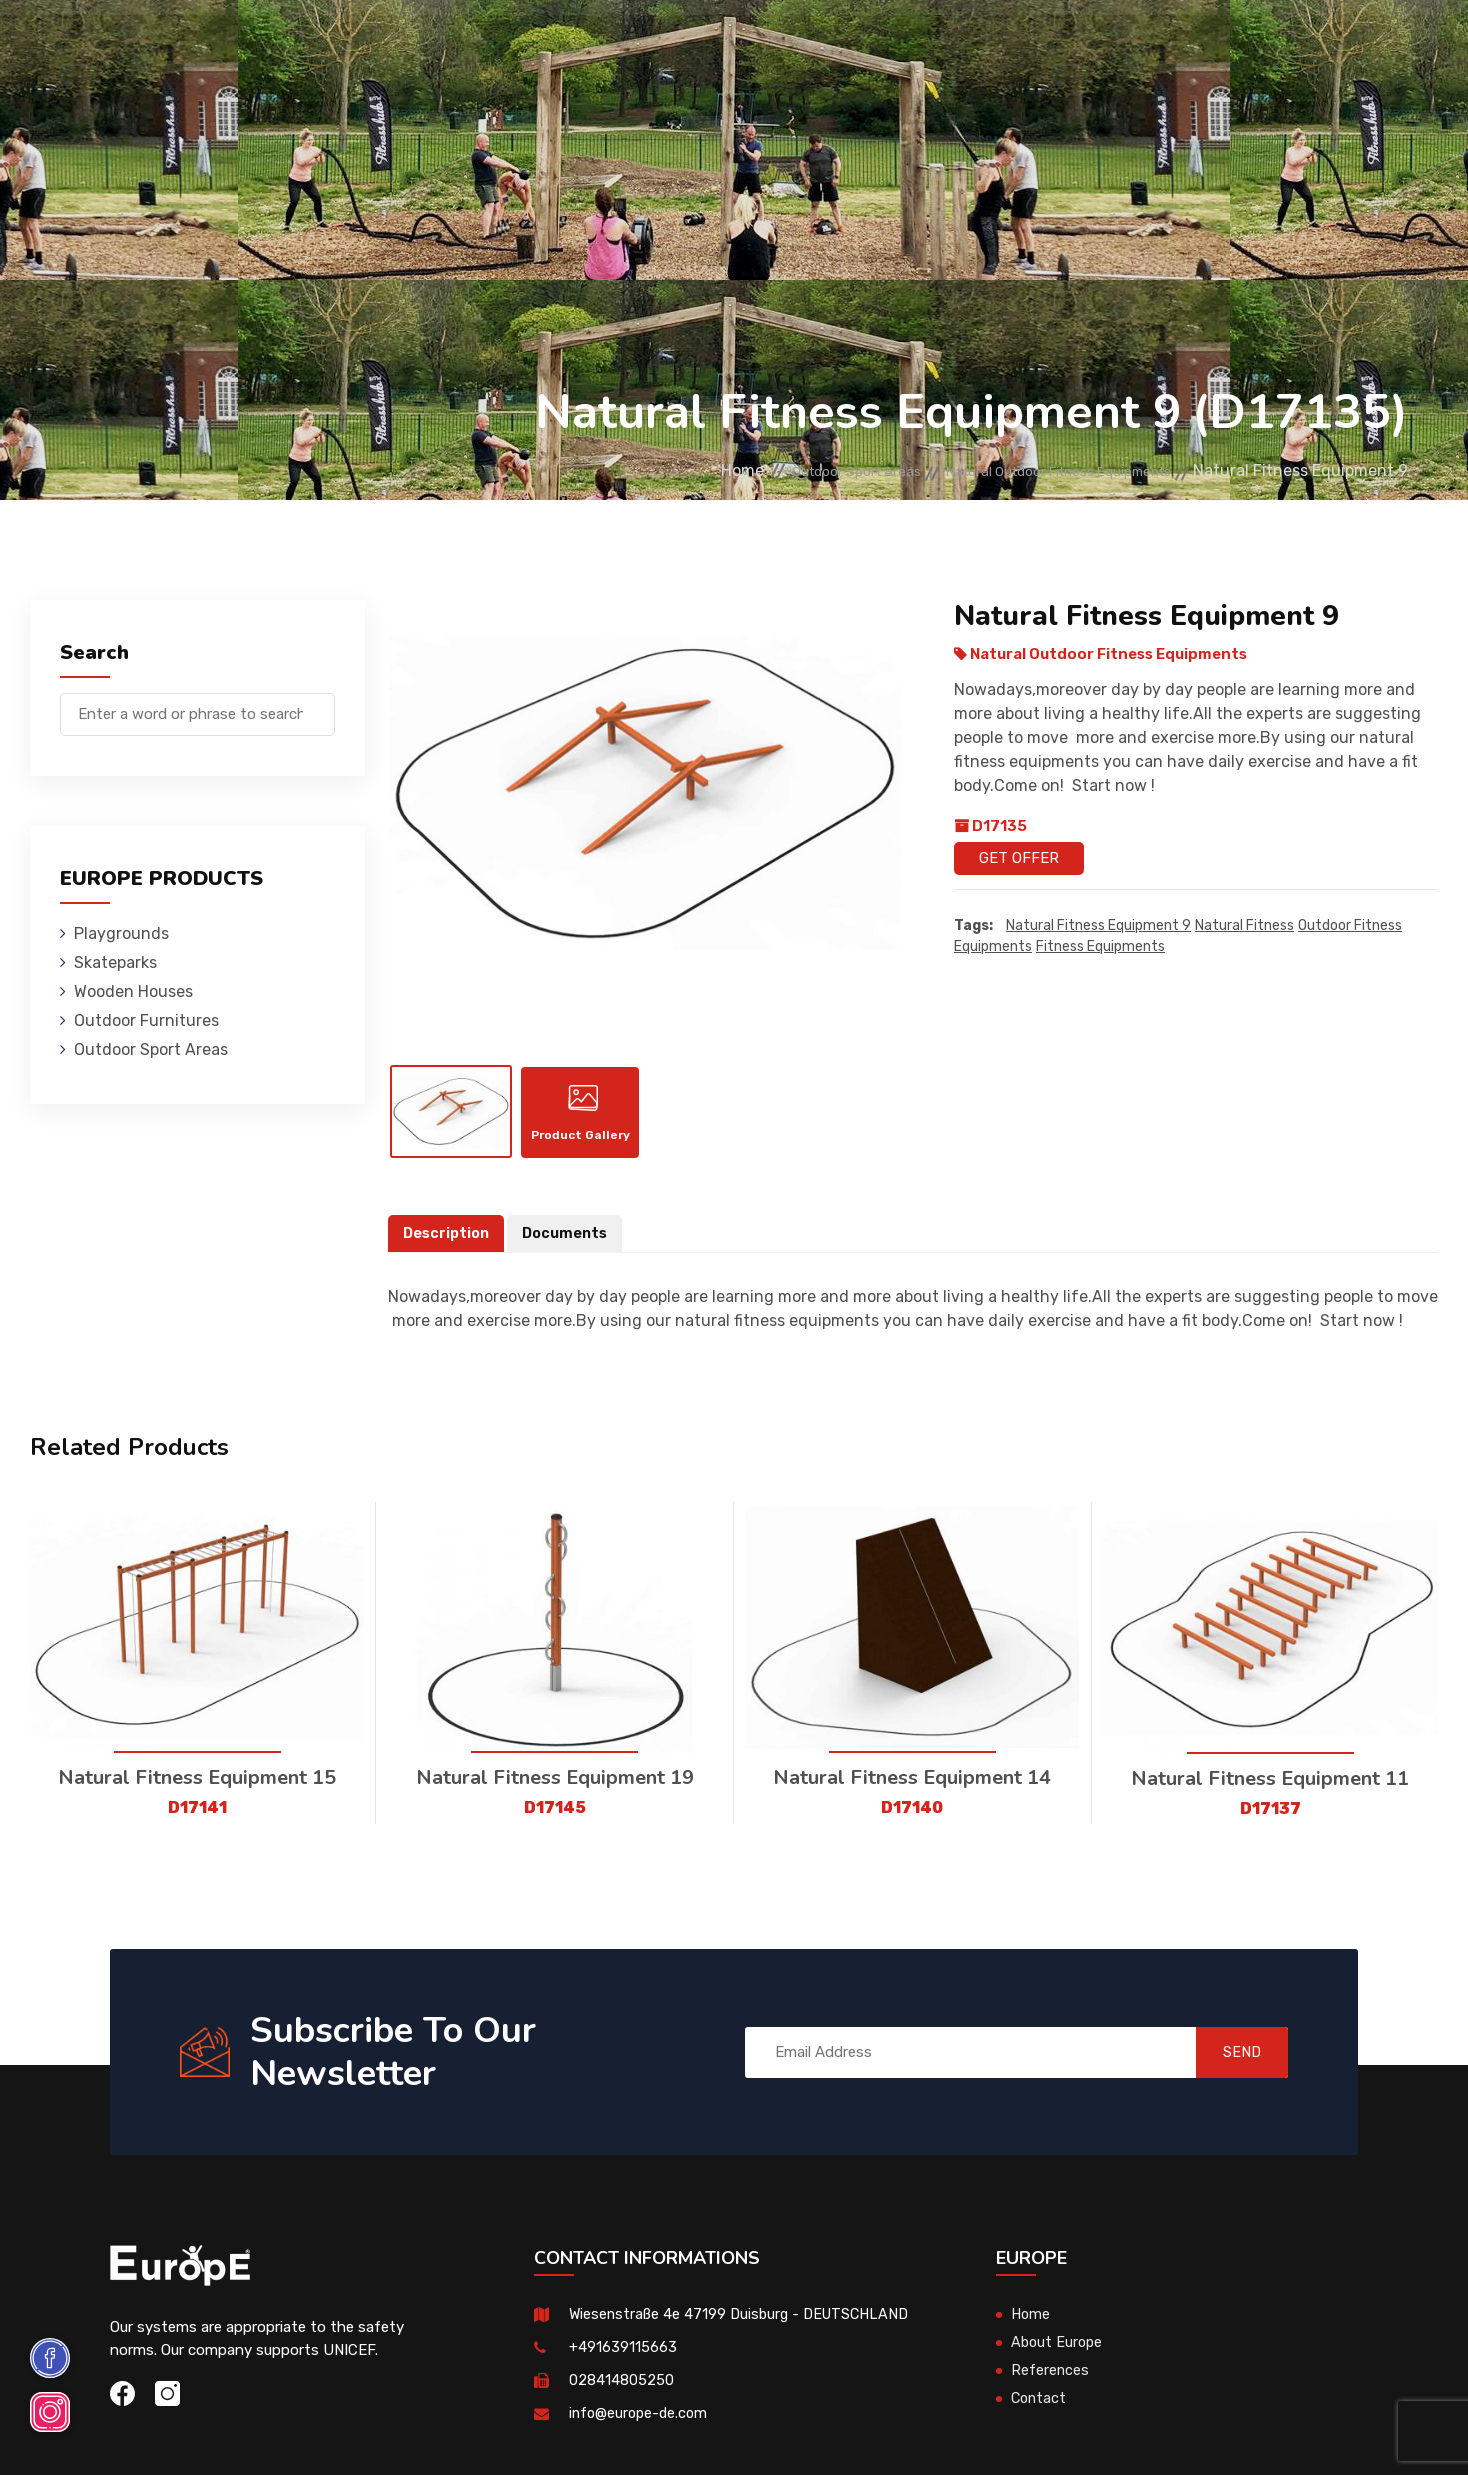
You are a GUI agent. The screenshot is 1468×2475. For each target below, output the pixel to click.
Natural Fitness (1244, 926)
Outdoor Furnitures (729, 44)
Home (647, 470)
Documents (570, 1248)
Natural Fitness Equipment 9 (1098, 926)
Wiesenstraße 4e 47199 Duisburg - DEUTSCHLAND (744, 2329)
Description (448, 1248)
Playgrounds (300, 44)
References (1011, 44)
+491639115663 (623, 2362)
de (1357, 47)
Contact (1118, 44)
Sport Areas (888, 44)
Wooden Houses (560, 44)
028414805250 (621, 2395)
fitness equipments (1100, 947)
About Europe (1058, 2357)
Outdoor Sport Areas (781, 470)
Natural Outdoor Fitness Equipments (1030, 470)
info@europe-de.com (641, 2428)
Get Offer (1019, 858)
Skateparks (426, 44)
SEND (1228, 2067)
